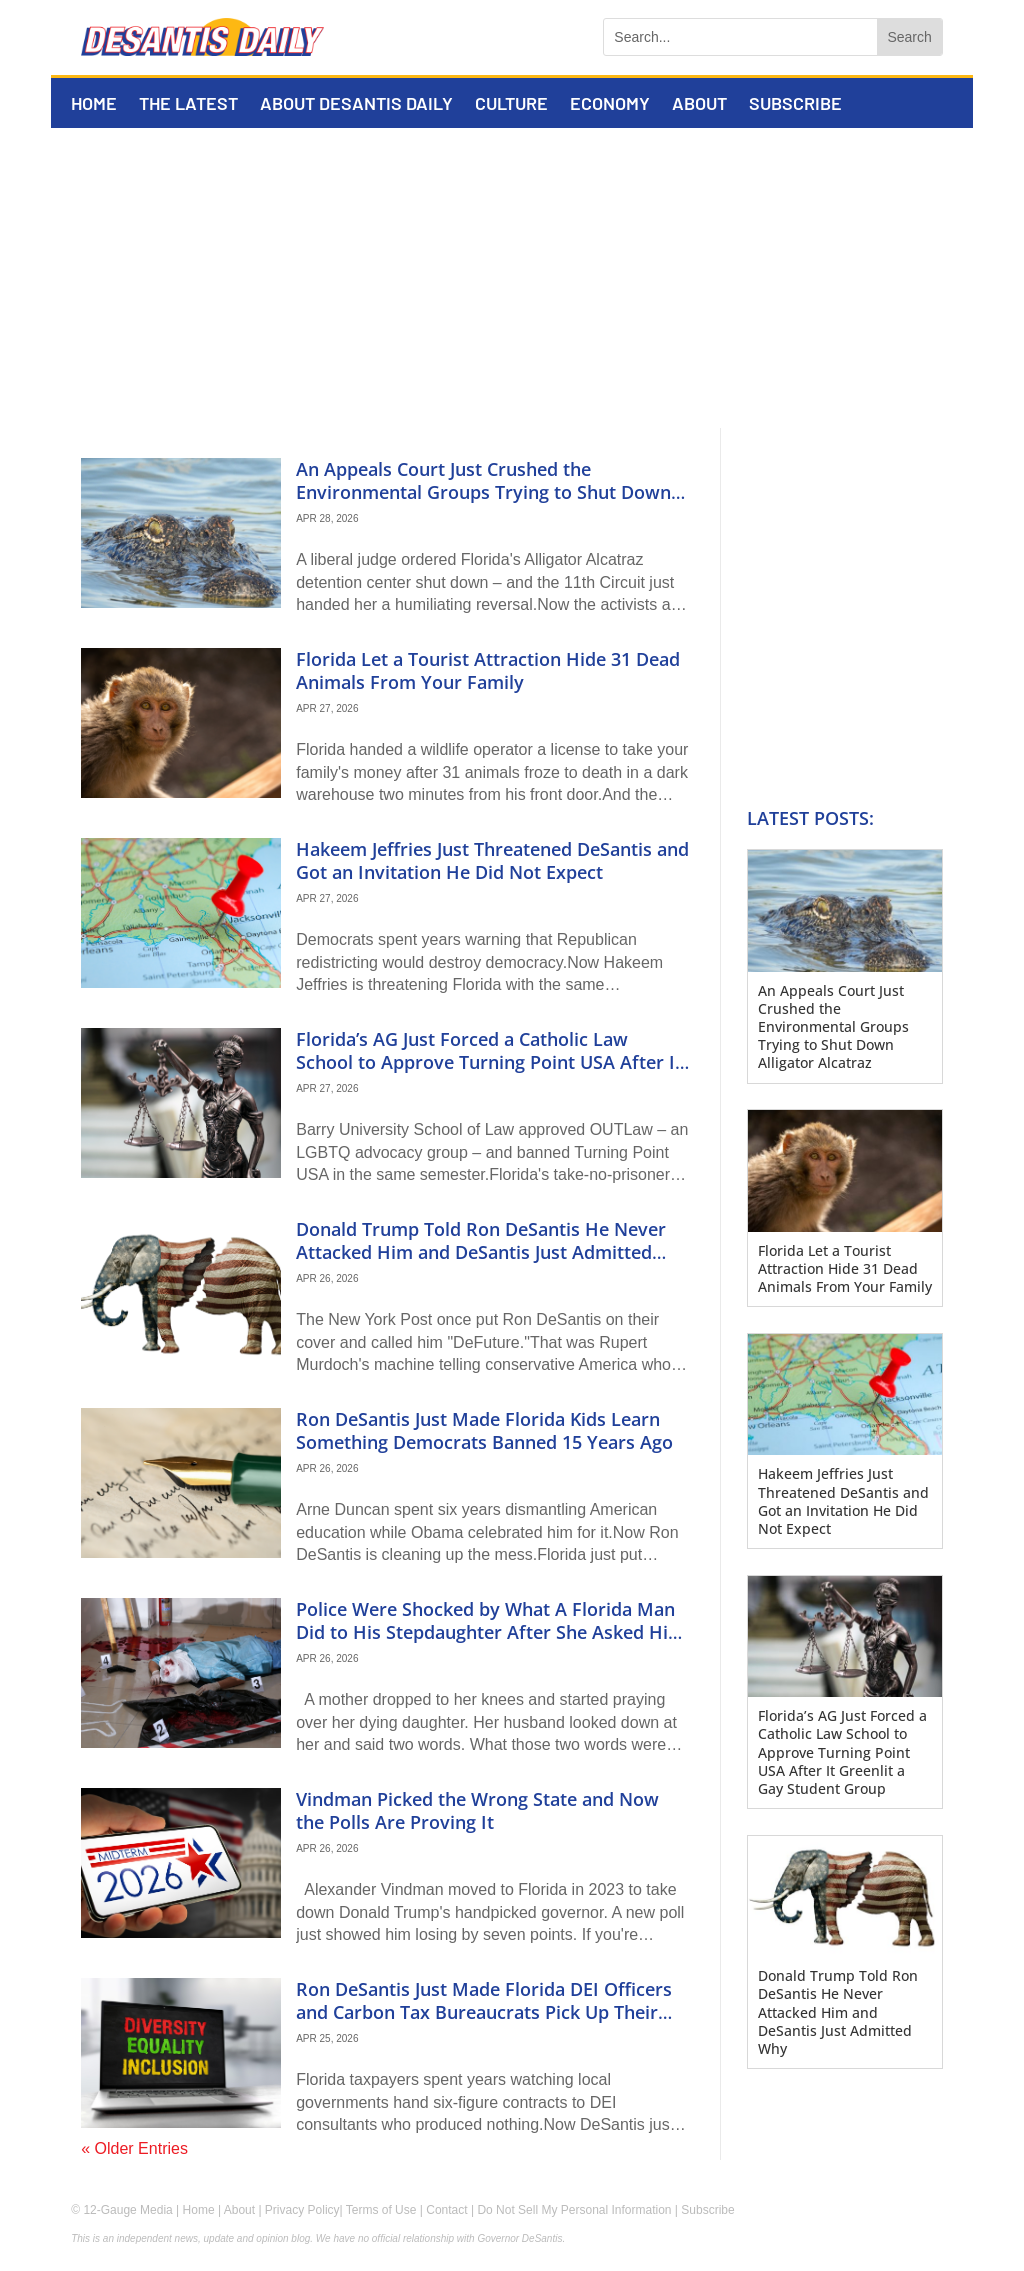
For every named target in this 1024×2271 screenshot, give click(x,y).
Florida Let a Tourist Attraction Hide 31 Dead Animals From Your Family (488, 670)
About (699, 105)
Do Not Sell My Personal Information (574, 2210)
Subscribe (795, 105)
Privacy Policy (302, 2210)
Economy (610, 105)
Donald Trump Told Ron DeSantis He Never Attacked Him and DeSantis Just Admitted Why (481, 1252)
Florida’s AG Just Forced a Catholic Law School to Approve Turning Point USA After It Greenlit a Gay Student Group (489, 1062)
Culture (511, 105)
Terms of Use (381, 2210)
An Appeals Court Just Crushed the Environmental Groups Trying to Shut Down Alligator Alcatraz (483, 492)
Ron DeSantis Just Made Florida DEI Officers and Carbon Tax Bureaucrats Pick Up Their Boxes (484, 2012)
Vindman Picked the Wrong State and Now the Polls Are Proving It (477, 1810)
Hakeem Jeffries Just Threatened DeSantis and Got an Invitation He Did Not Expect (492, 860)
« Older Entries (134, 2148)
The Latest (188, 105)
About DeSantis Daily (356, 105)
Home (94, 105)
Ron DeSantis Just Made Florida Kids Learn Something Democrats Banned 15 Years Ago (484, 1430)
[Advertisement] (512, 278)
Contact (446, 2210)
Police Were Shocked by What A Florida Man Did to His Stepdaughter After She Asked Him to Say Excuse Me (490, 1632)
